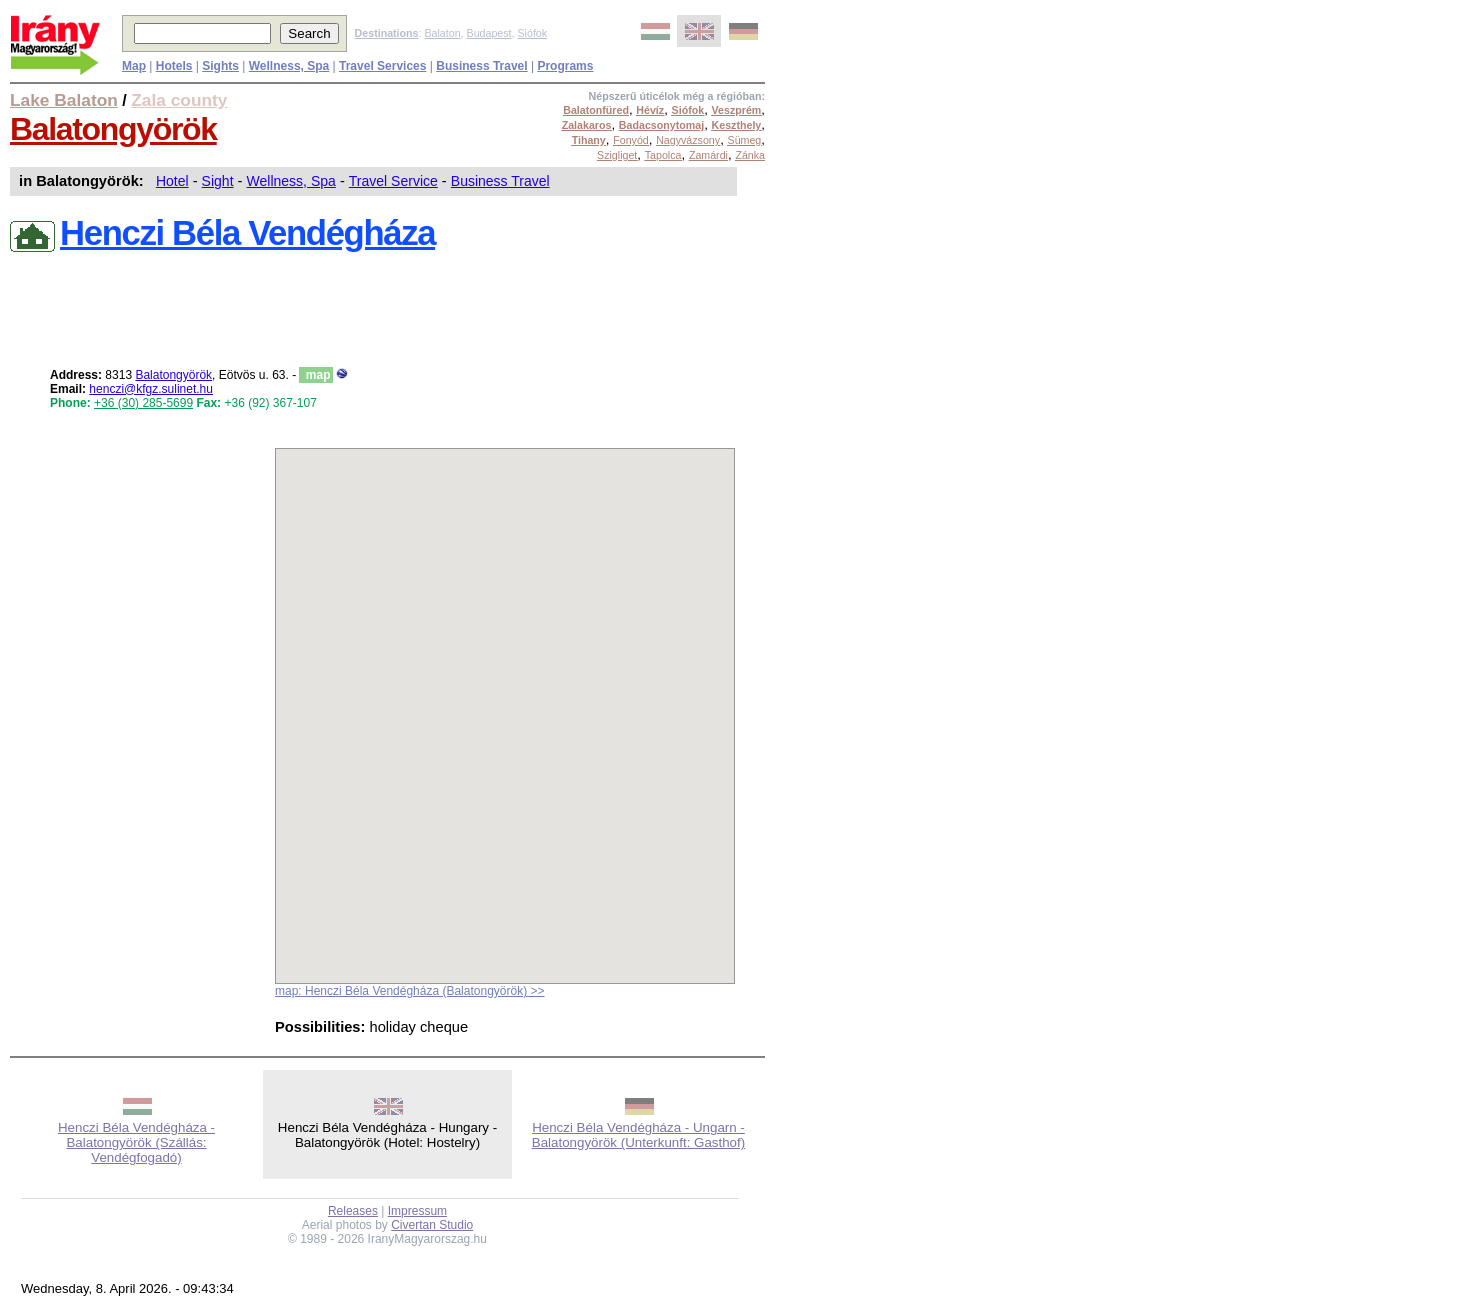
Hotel (172, 181)
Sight (218, 181)
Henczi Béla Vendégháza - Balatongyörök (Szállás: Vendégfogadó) (136, 1142)
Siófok (532, 33)
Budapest (489, 33)
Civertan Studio (432, 1225)
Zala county (179, 100)
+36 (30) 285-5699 (143, 403)
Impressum (417, 1211)
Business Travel (500, 181)
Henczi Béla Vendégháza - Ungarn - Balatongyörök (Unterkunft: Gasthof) (638, 1135)
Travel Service (393, 181)
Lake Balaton (64, 100)
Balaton (442, 33)
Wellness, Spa (291, 181)
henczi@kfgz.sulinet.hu (151, 389)
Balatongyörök (113, 129)
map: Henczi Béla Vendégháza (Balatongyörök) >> (410, 991)
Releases (353, 1211)
